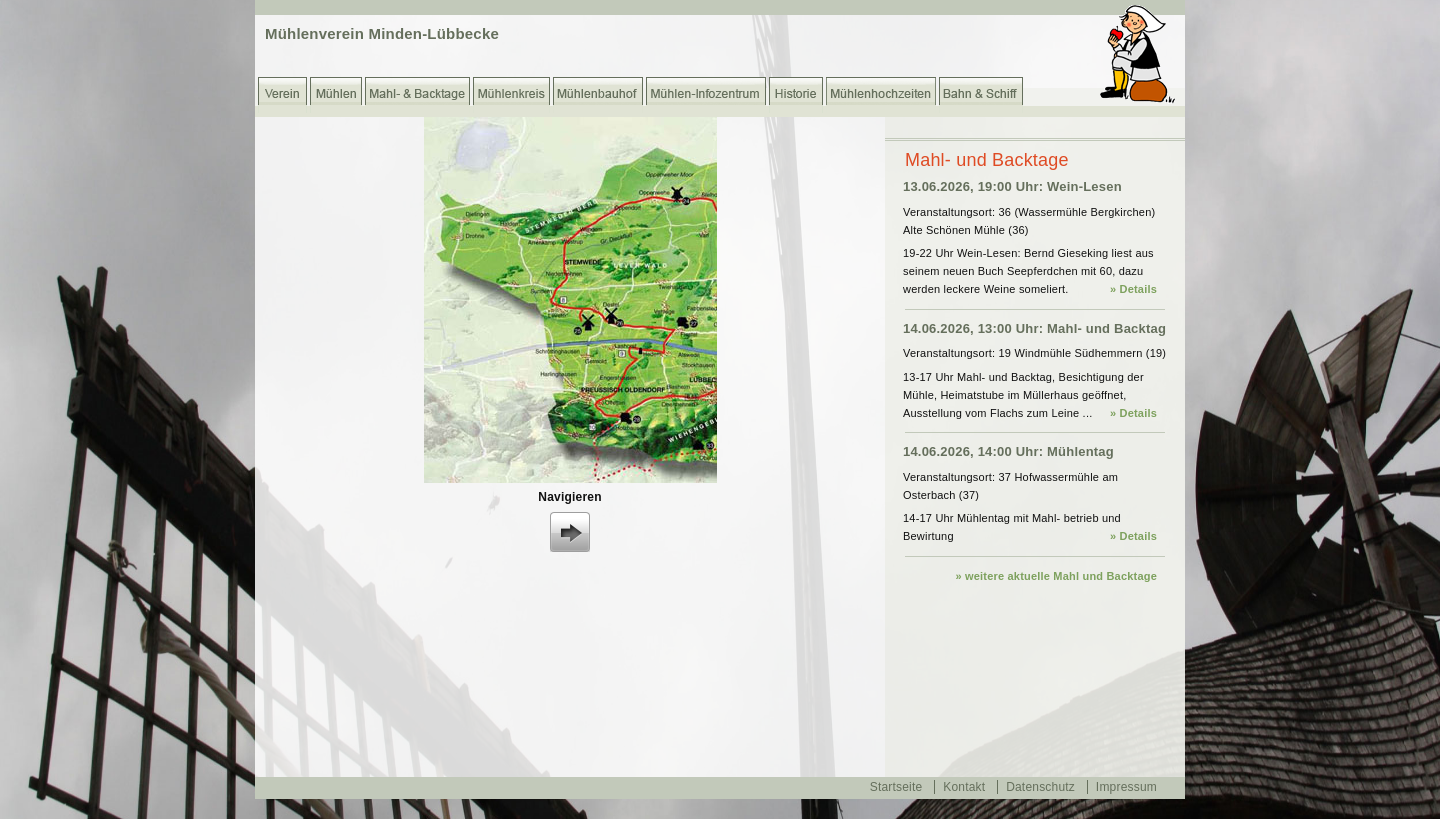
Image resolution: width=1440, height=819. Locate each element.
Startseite (896, 787)
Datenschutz (1040, 787)
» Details (1133, 289)
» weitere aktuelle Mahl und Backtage (1056, 576)
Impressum (1126, 787)
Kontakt (964, 787)
